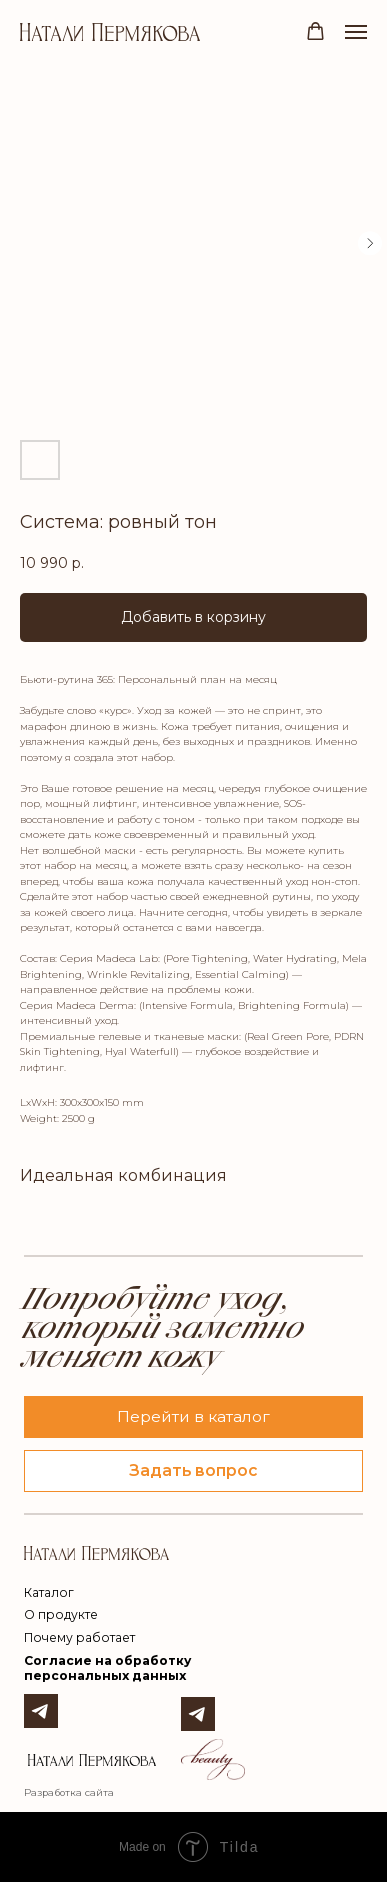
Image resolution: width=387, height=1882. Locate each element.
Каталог (49, 1592)
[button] (315, 31)
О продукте (61, 1614)
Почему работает (79, 1637)
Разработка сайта (69, 1792)
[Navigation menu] (356, 32)
